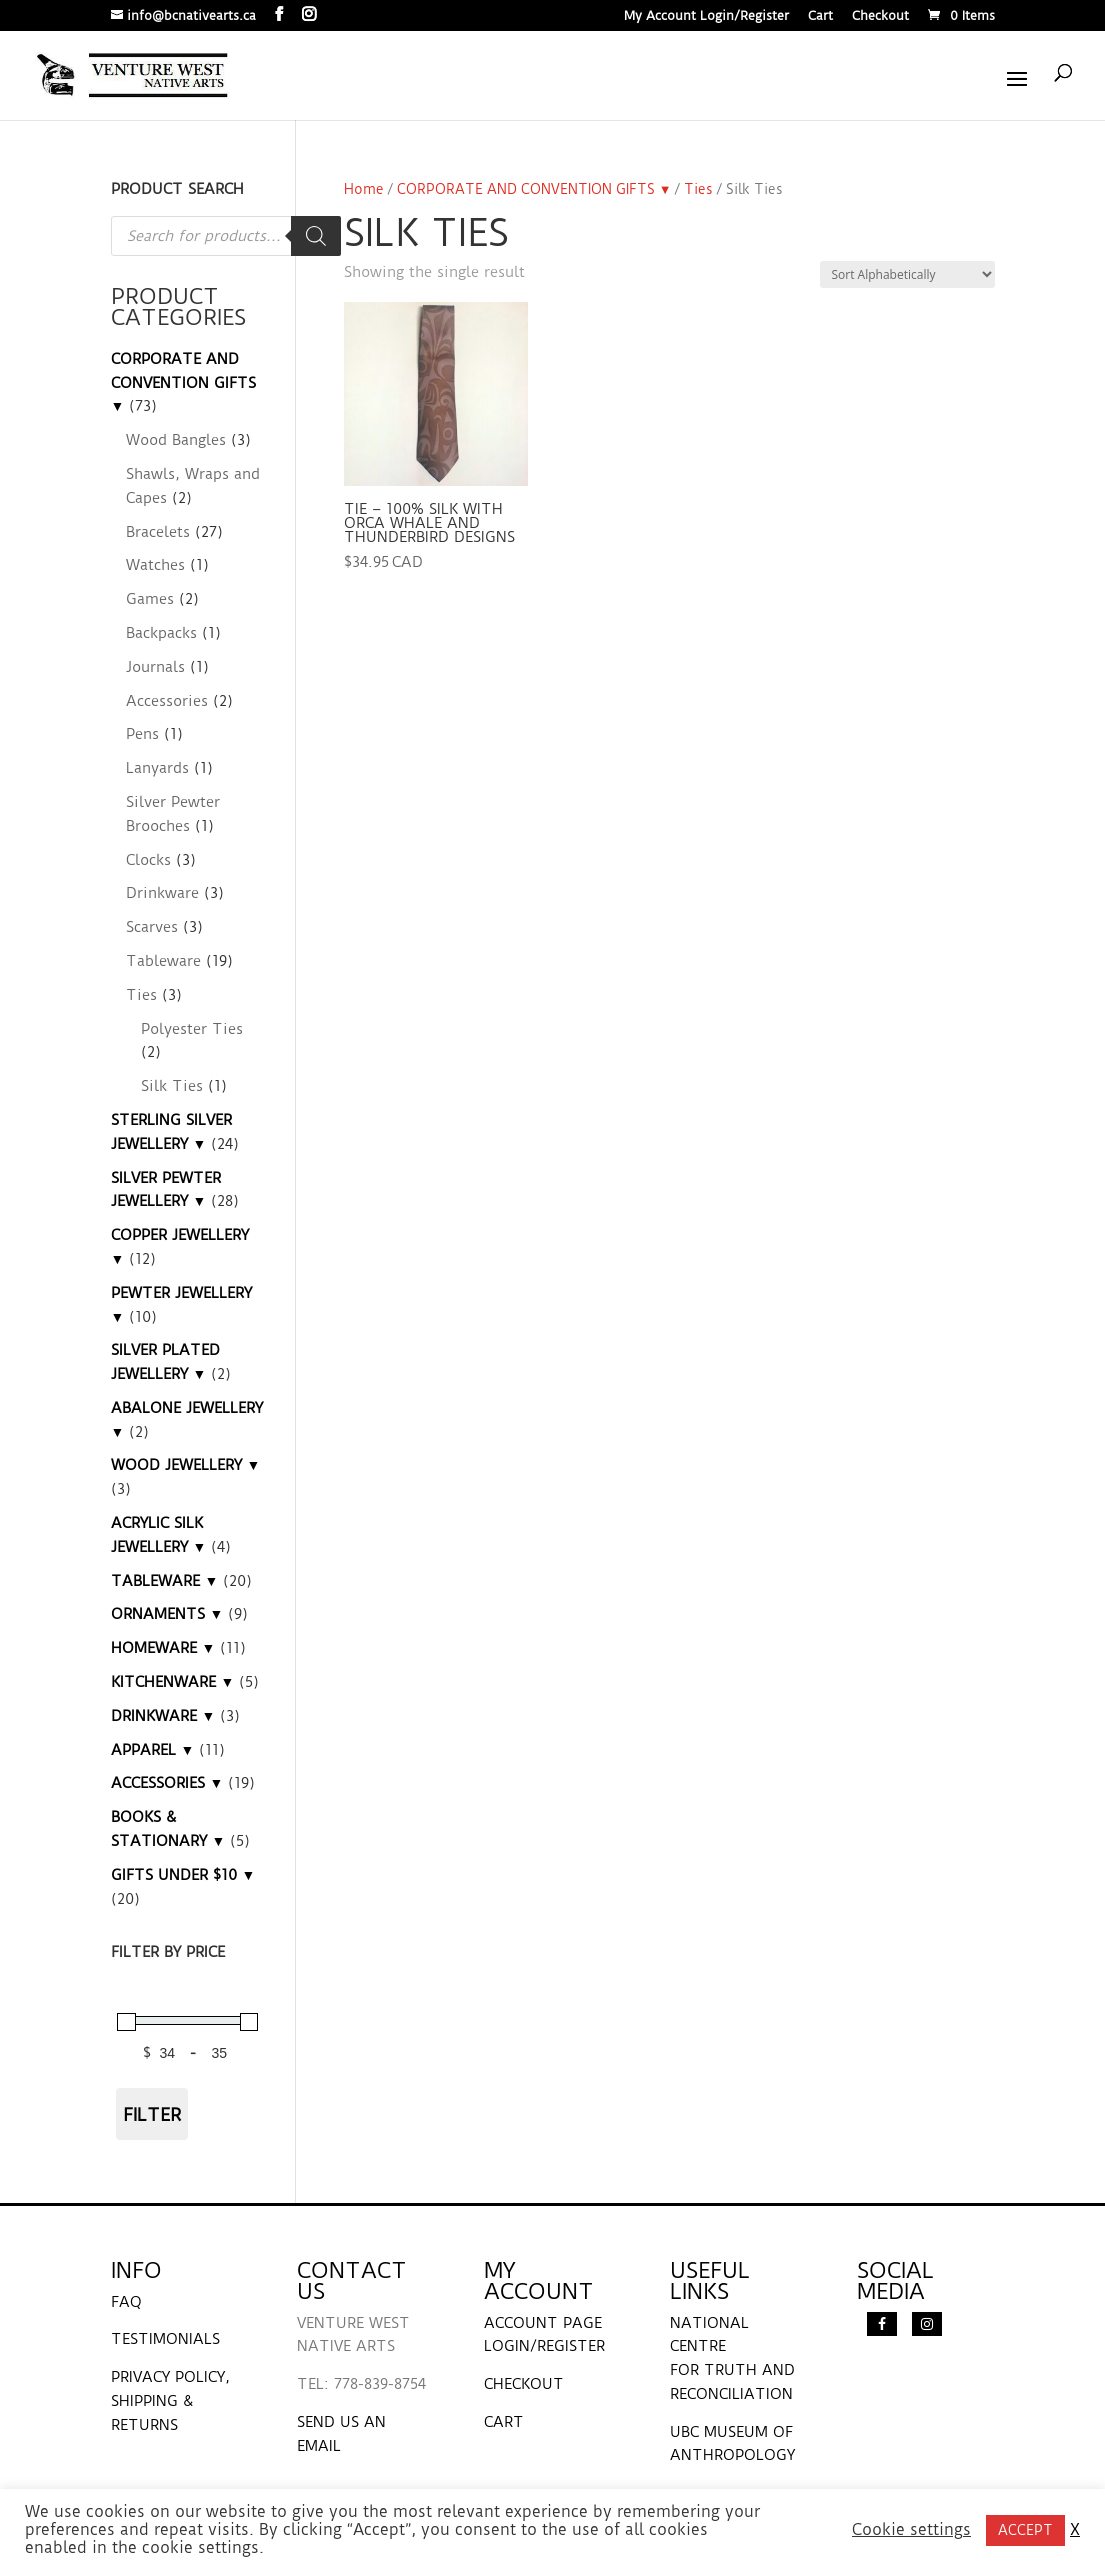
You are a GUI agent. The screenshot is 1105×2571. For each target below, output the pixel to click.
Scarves (152, 927)
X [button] (1075, 2530)
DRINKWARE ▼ (163, 1716)
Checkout (880, 16)
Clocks (148, 860)
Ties (698, 189)
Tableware (163, 961)
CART (504, 2422)
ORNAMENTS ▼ (167, 1614)
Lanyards (157, 768)
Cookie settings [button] (911, 2530)
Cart (820, 16)
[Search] (316, 236)
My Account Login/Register (706, 16)
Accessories (167, 701)
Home (364, 189)
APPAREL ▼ (153, 1750)
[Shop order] (907, 274)
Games (150, 599)
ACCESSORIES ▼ (167, 1783)
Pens (142, 734)
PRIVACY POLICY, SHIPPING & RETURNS (170, 2401)
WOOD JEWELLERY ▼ (186, 1465)
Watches (155, 565)
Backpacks (161, 633)
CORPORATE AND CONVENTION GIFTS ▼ (534, 189)
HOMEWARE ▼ (163, 1648)
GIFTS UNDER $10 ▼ (183, 1875)
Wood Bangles (176, 440)
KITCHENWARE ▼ (173, 1682)
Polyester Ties (192, 1029)
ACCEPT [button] (1025, 2530)
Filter (152, 2114)
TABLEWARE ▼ (165, 1581)
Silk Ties (172, 1086)
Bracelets (158, 532)
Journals (155, 667)
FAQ (126, 2302)
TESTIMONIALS (165, 2339)
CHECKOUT (524, 2384)
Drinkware (162, 893)
